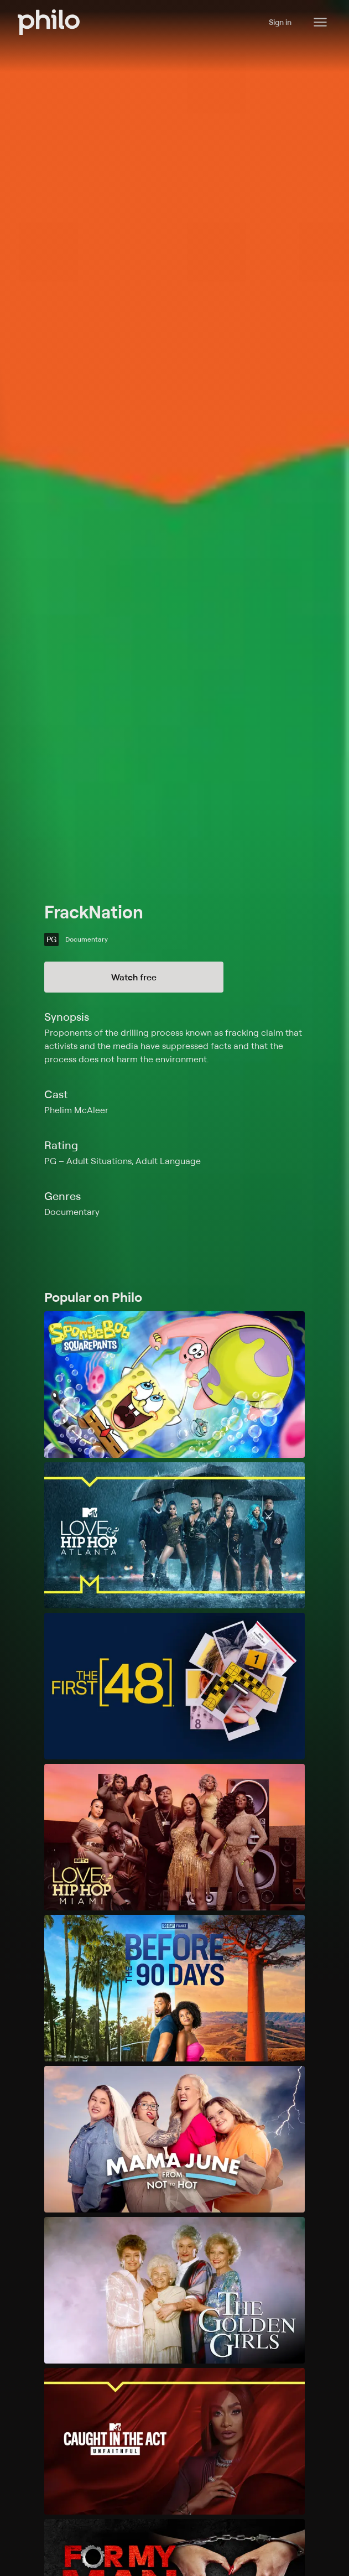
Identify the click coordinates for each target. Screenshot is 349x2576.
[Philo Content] (320, 22)
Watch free (134, 977)
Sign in (280, 22)
